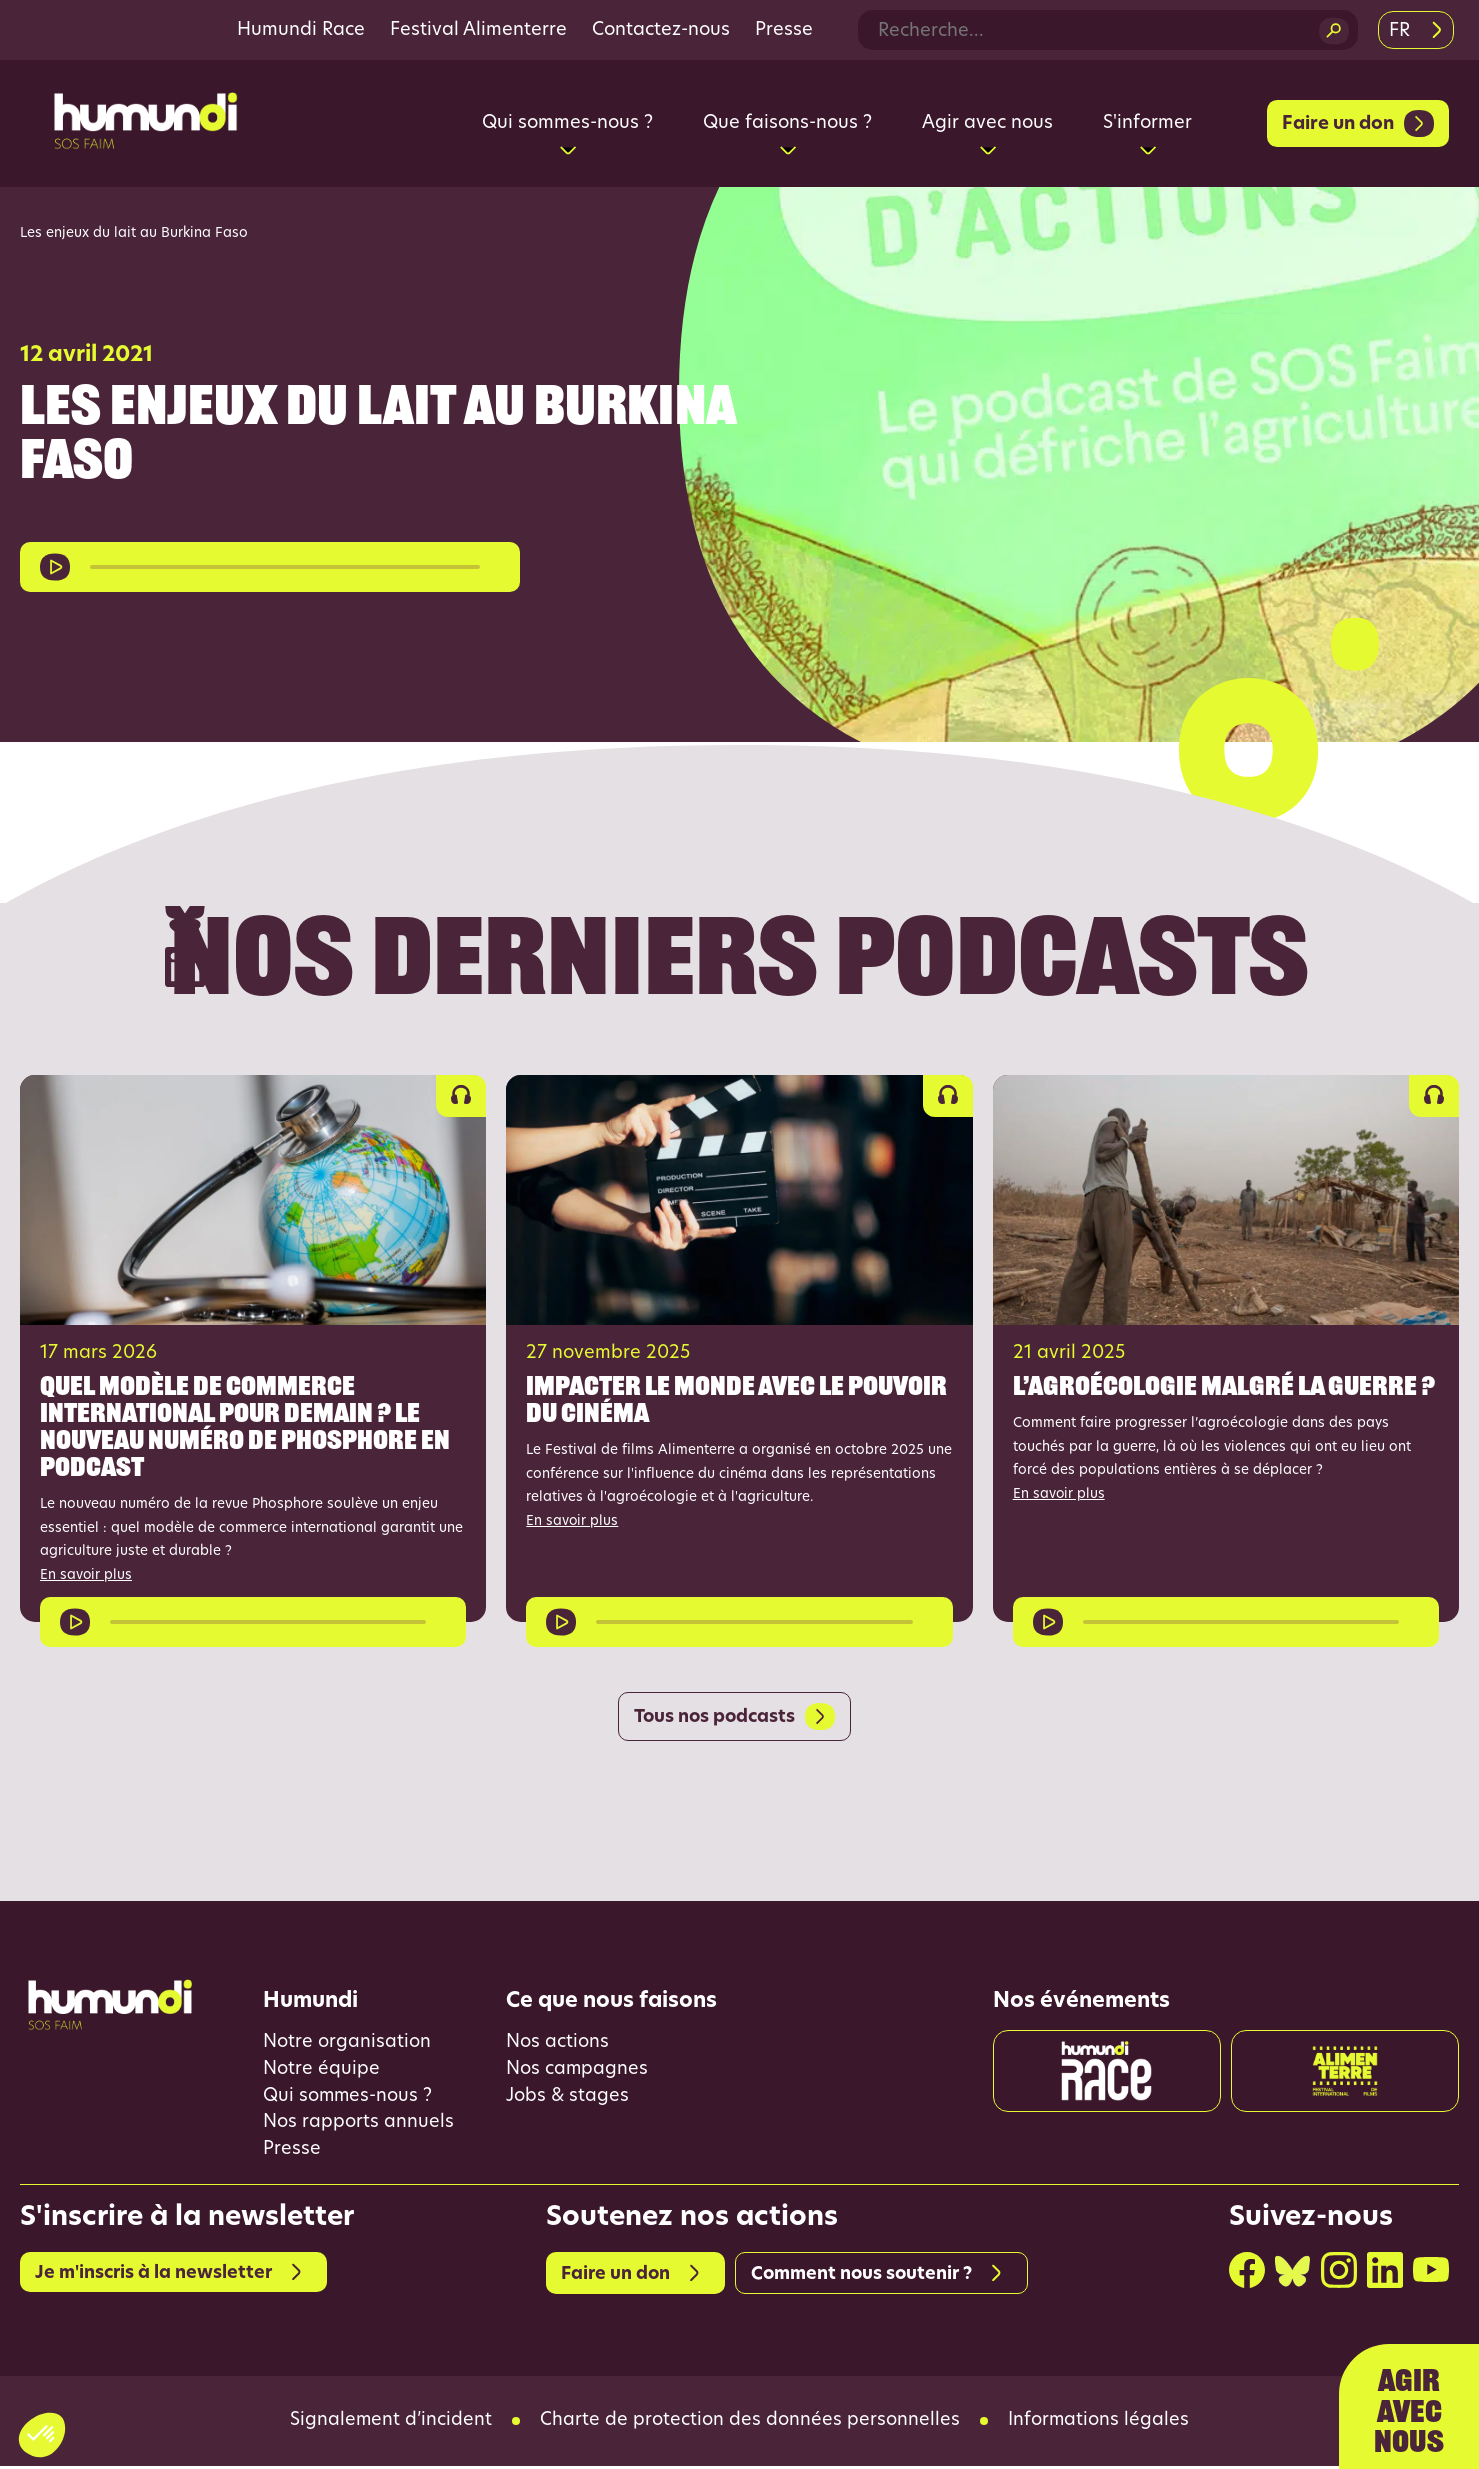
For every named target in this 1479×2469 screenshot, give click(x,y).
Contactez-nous (661, 30)
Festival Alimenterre (478, 30)
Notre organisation (347, 2044)
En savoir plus (86, 1575)
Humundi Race (301, 30)
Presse (784, 30)
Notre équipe (321, 2071)
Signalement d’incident (390, 2424)
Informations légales (1099, 2424)
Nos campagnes (577, 2071)
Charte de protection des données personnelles (750, 2424)
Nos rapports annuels (358, 2125)
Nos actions (557, 2044)
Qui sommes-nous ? (348, 2098)
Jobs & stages (568, 2098)
